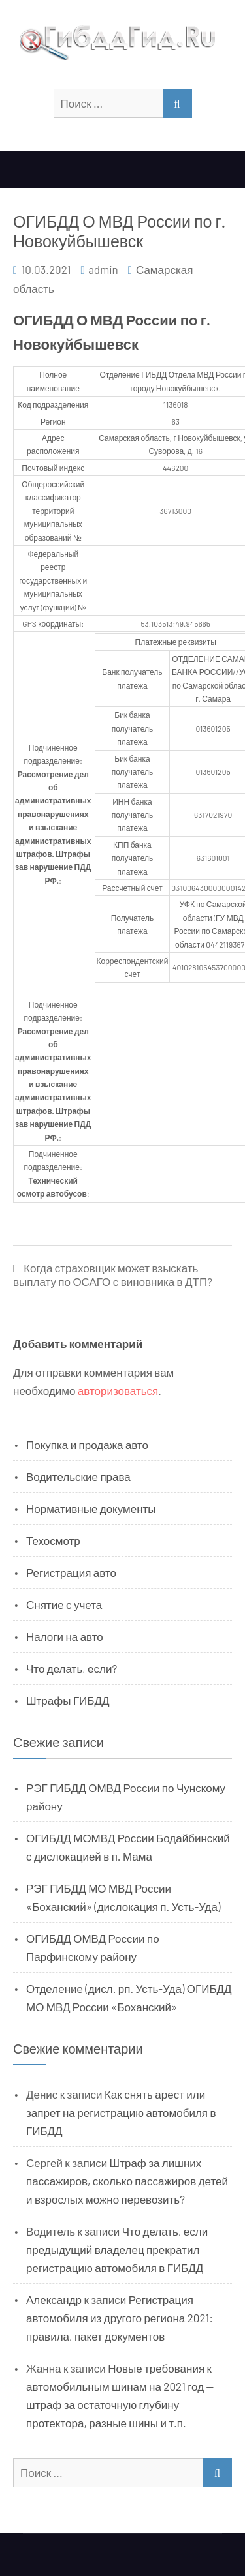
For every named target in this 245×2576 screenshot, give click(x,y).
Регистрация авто (71, 1572)
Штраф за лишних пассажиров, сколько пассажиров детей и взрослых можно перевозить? (127, 2181)
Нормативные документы (91, 1508)
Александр (54, 2299)
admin (103, 269)
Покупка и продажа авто (87, 1444)
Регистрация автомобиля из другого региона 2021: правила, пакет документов (119, 2318)
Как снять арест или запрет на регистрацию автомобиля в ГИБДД (121, 2112)
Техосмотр (53, 1540)
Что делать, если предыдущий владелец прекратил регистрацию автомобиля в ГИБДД (117, 2249)
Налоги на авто (64, 1636)
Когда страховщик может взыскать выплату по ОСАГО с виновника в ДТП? (112, 1274)
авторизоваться (118, 1390)
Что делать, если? (71, 1668)
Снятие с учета (64, 1604)
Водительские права (78, 1476)
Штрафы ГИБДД (68, 1700)
